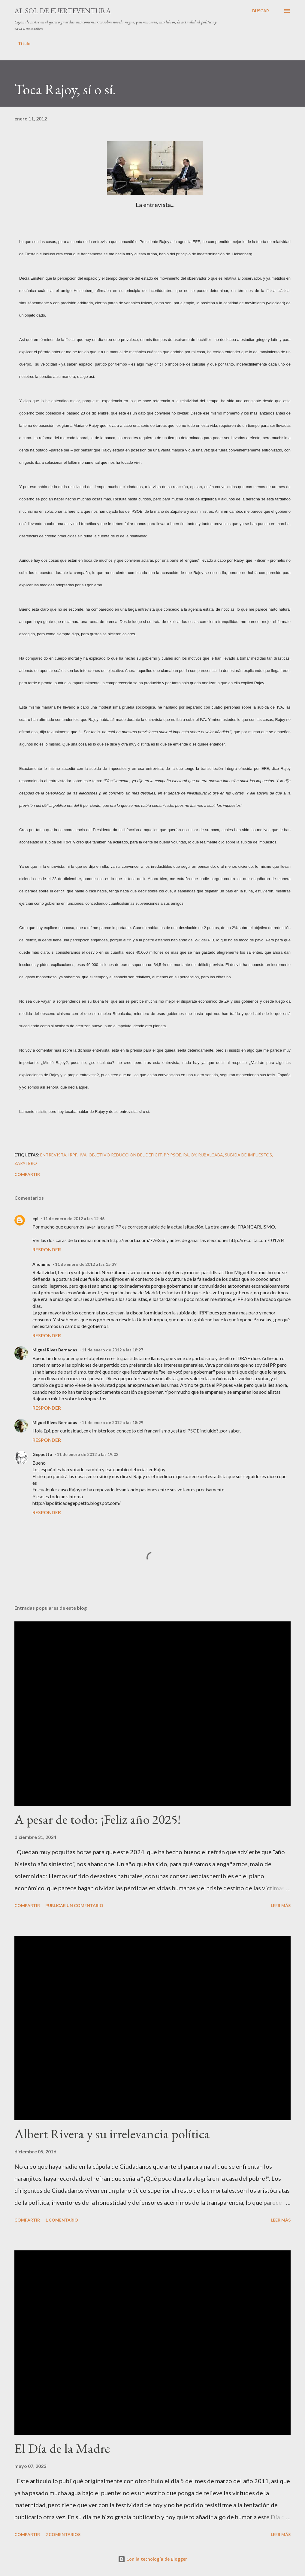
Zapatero (25, 1163)
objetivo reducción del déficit (125, 1154)
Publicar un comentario (74, 1905)
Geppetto (42, 1454)
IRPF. (73, 1154)
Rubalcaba (210, 1154)
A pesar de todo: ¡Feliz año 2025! (97, 1819)
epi (35, 1218)
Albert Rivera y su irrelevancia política (112, 2133)
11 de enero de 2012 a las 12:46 (73, 1218)
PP (166, 1154)
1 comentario (61, 2219)
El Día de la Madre (62, 2448)
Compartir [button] (27, 1174)
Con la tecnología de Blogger (152, 2559)
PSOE (175, 1154)
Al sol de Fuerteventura (62, 10)
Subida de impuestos (248, 1154)
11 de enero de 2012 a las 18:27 (112, 1349)
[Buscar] (260, 10)
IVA (83, 1154)
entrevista (53, 1154)
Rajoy (189, 1154)
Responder (46, 1249)
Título (24, 43)
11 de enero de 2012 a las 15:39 (85, 1264)
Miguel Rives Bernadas (54, 1349)
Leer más (281, 1905)
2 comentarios (62, 2534)
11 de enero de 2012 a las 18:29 (112, 1422)
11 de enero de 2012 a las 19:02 (87, 1454)
